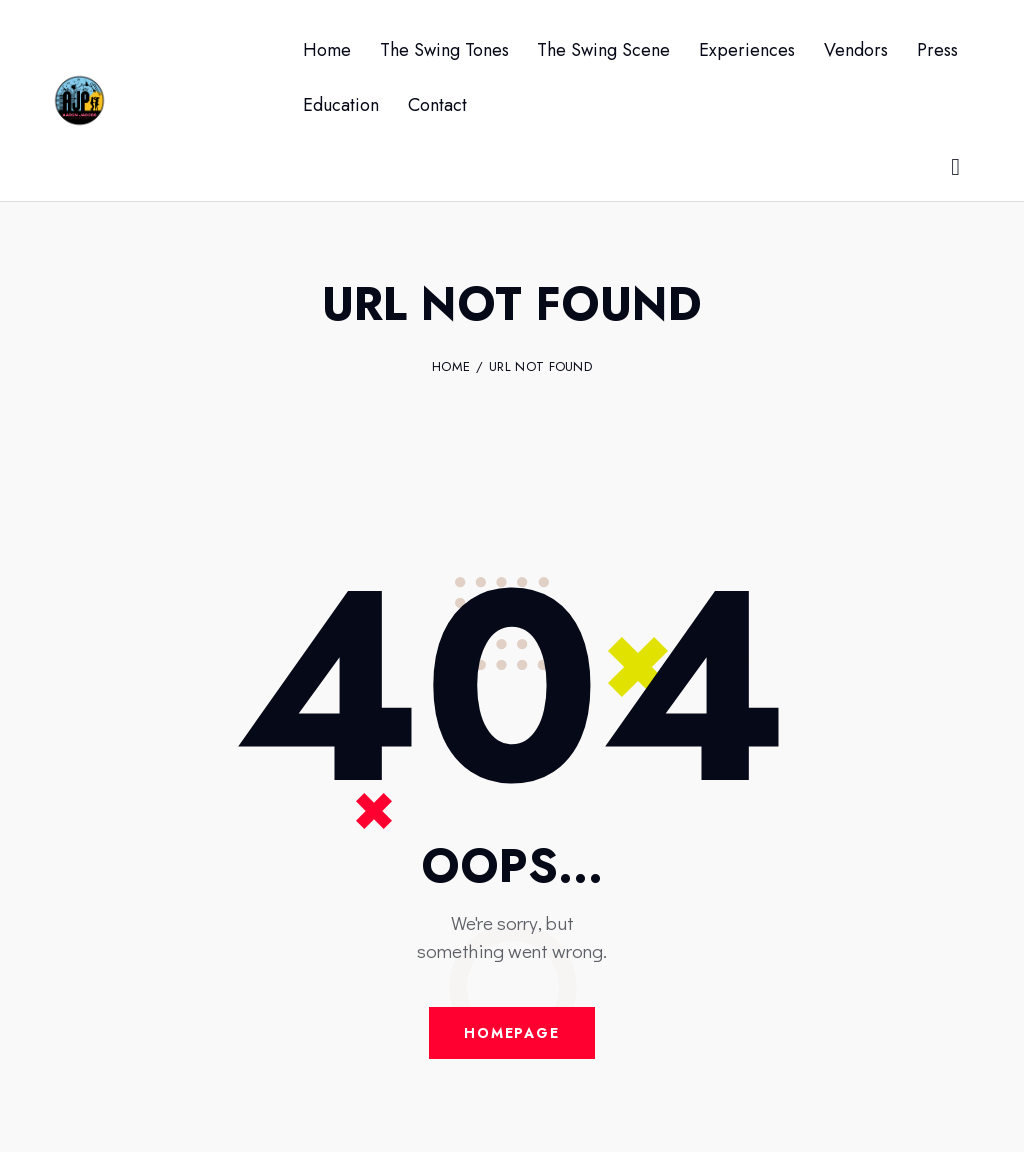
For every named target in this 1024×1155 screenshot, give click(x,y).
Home (451, 367)
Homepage (512, 1034)
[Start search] (957, 168)
